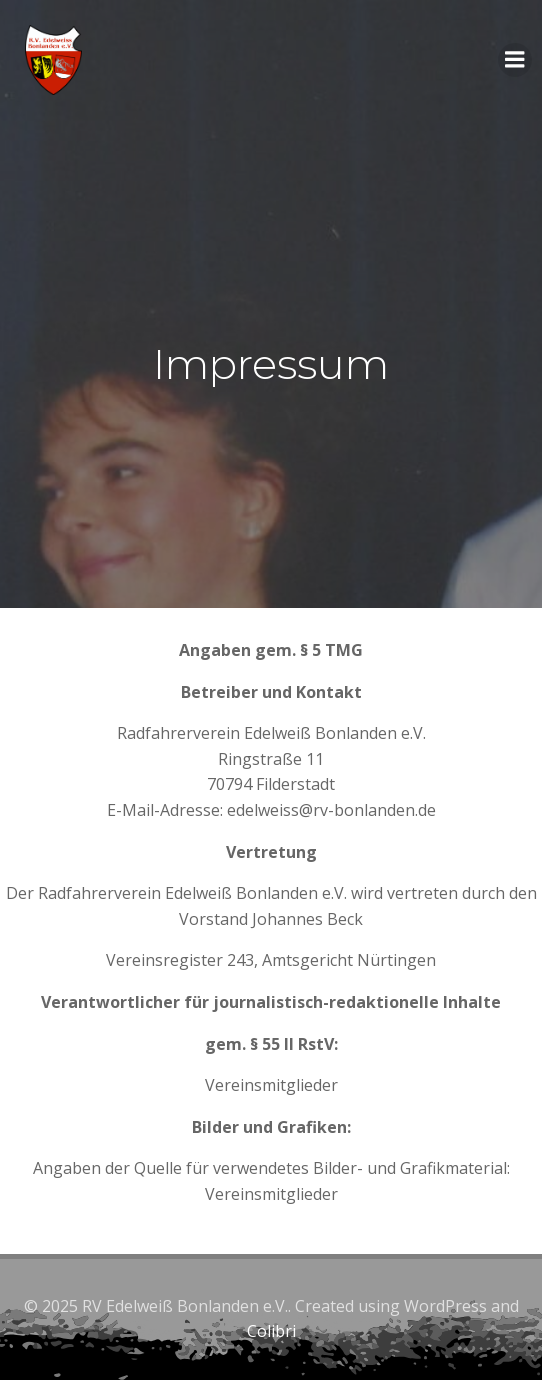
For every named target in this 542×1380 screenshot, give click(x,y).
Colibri (271, 1331)
